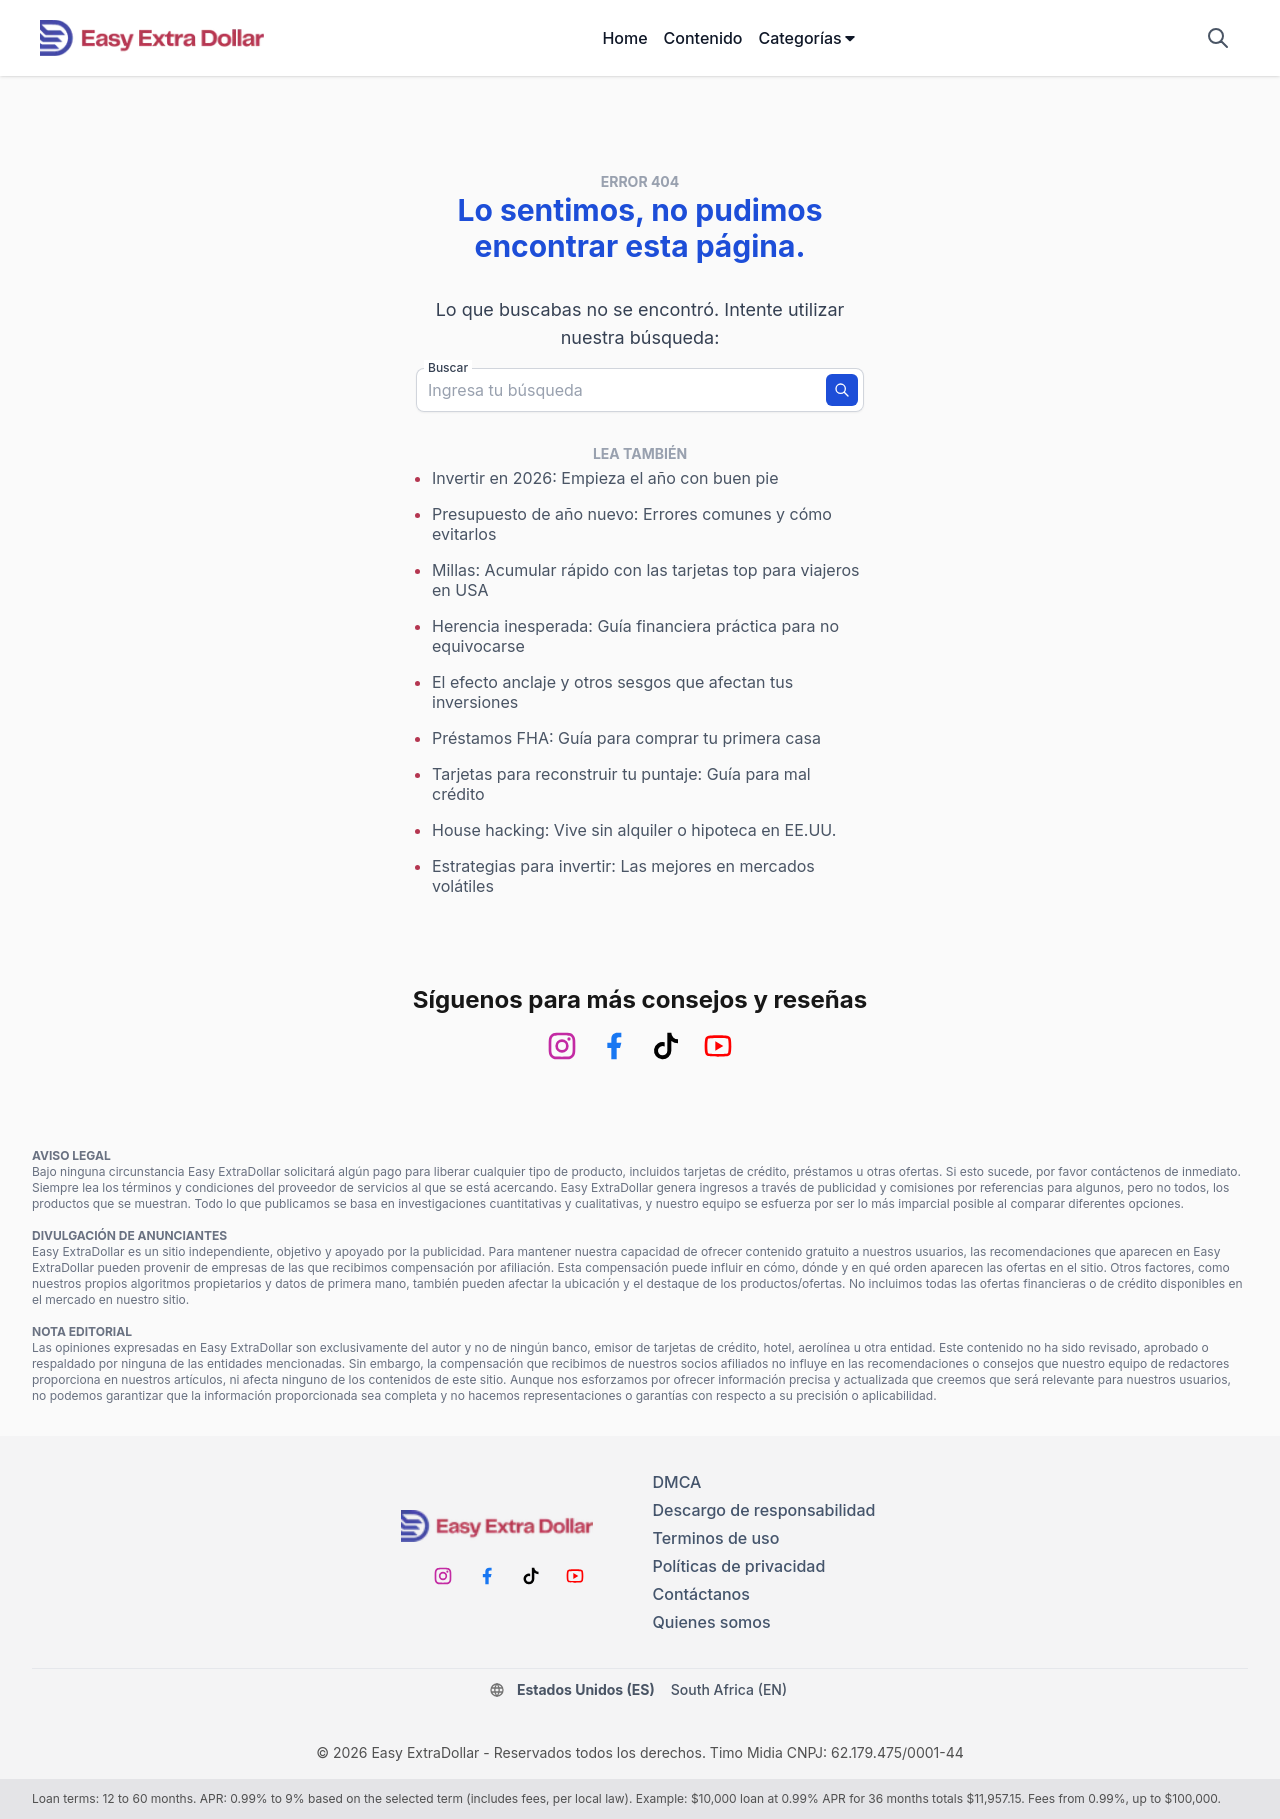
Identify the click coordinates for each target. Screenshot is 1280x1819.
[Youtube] (718, 1046)
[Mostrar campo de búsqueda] (1218, 38)
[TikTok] (666, 1046)
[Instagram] (562, 1046)
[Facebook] (614, 1046)
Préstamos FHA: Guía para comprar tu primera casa (626, 738)
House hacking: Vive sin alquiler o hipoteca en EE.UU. (634, 830)
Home (624, 38)
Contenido (703, 38)
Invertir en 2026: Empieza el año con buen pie (605, 478)
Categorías (807, 38)
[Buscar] (842, 390)
